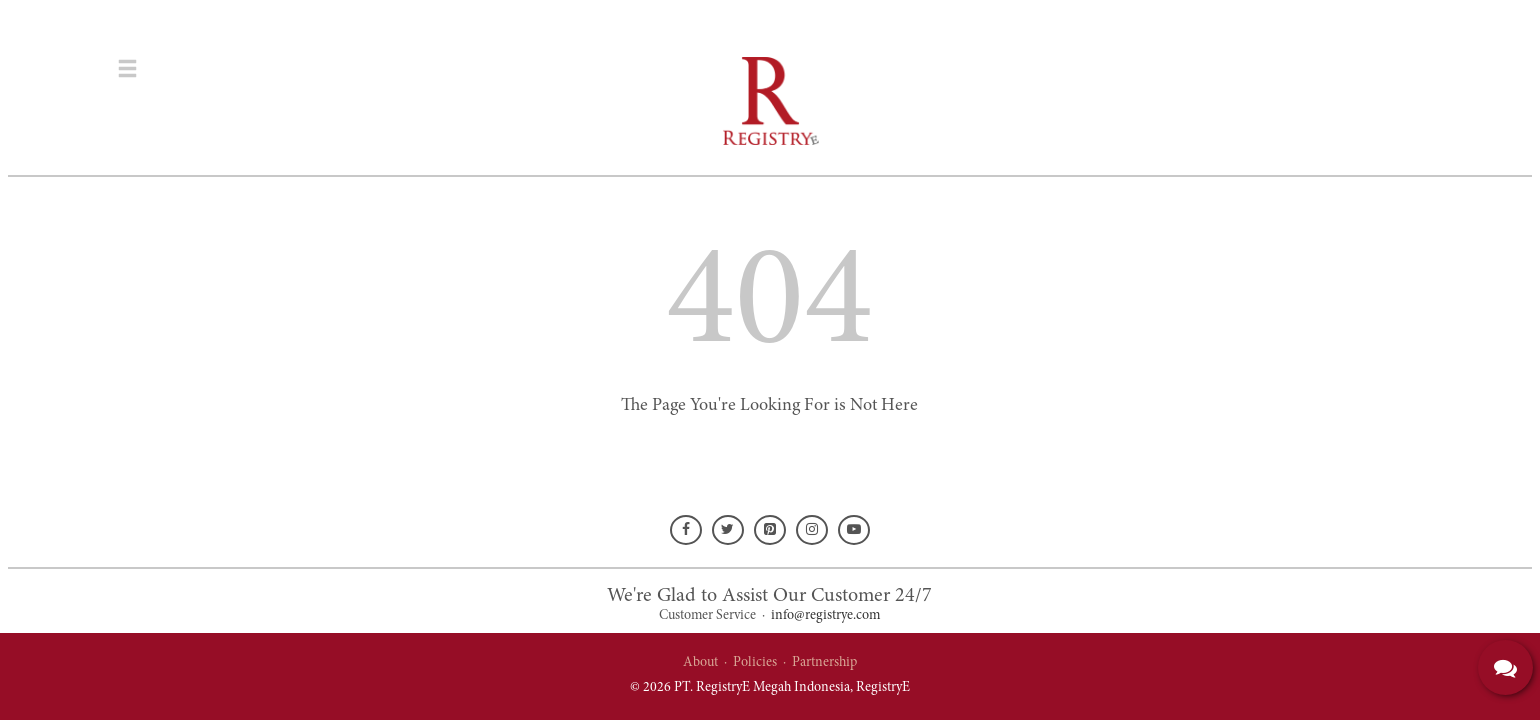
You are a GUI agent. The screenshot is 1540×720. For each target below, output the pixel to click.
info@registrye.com (825, 616)
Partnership (824, 663)
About (700, 663)
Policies (755, 663)
